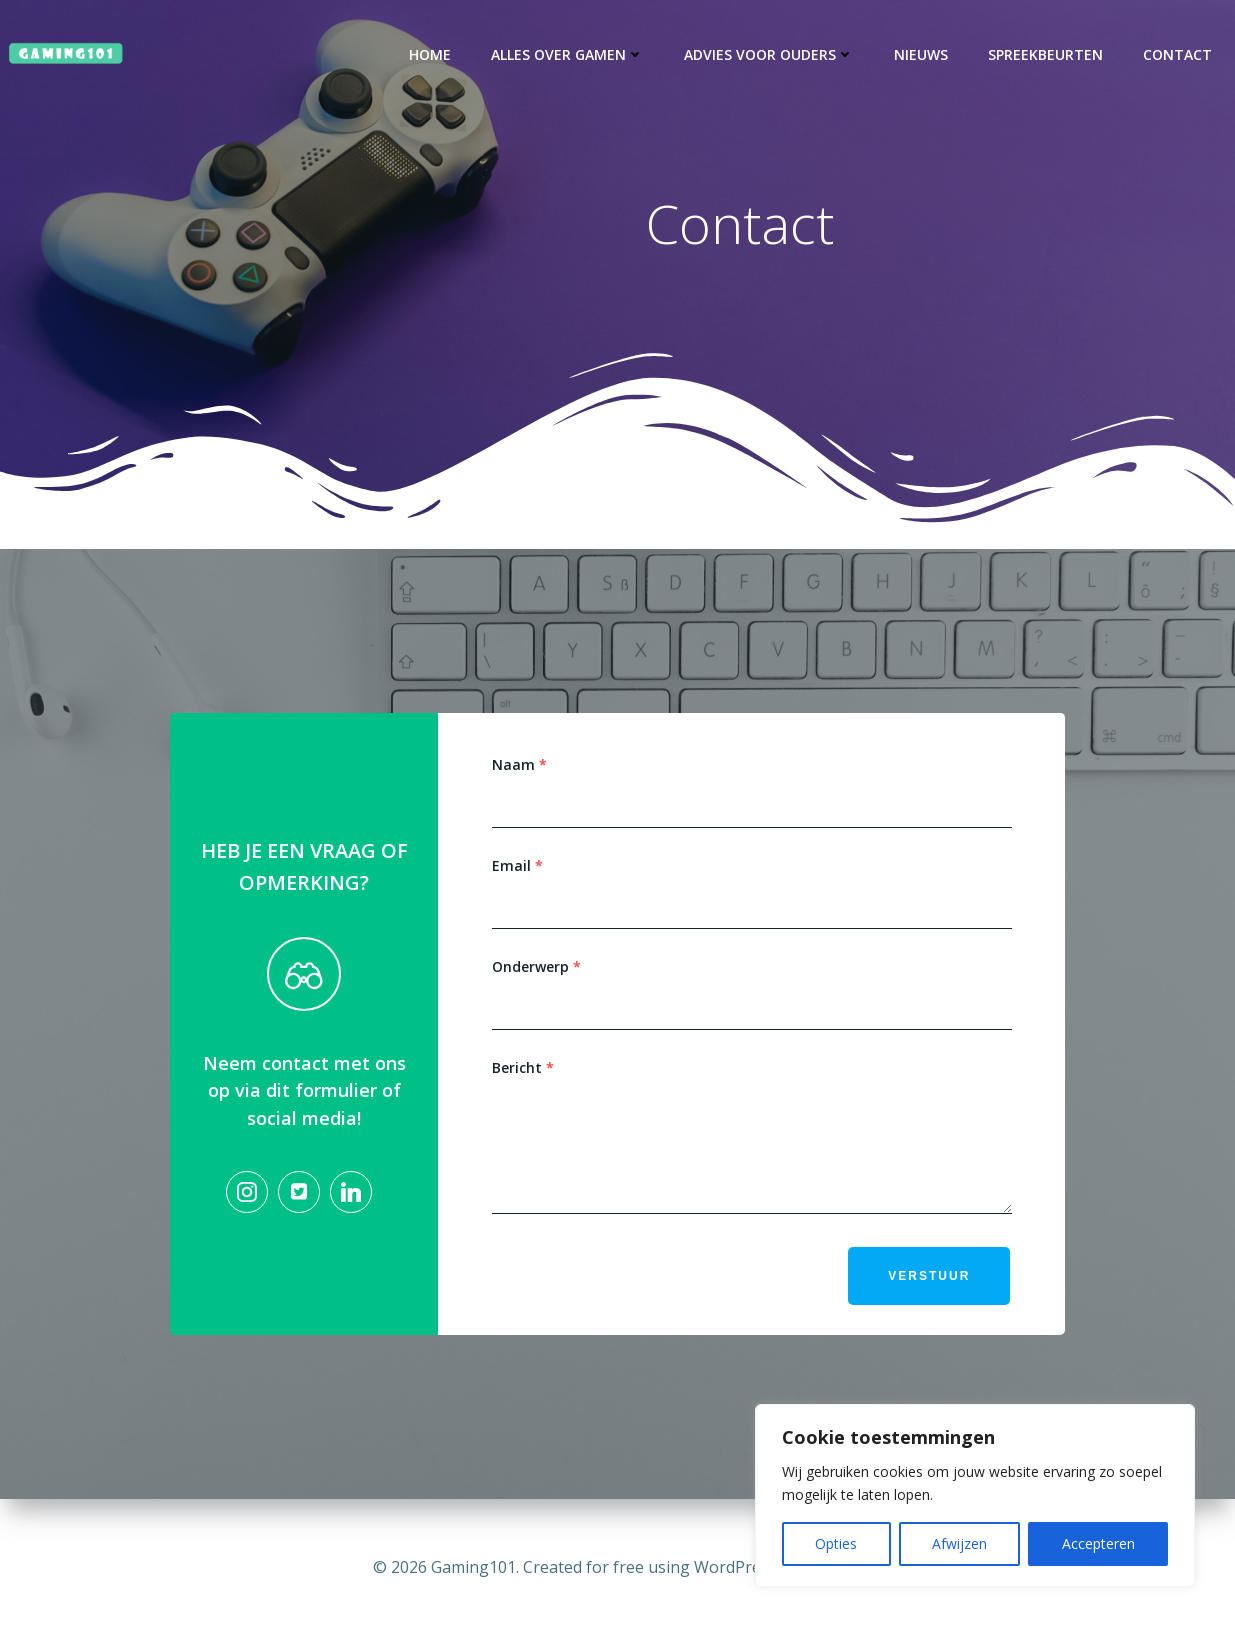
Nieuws (923, 54)
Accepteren (1098, 1543)
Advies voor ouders (771, 54)
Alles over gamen (569, 54)
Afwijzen (959, 1543)
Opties (836, 1543)
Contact (1179, 54)
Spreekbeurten (1047, 54)
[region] (975, 1495)
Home (432, 54)
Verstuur (928, 1286)
